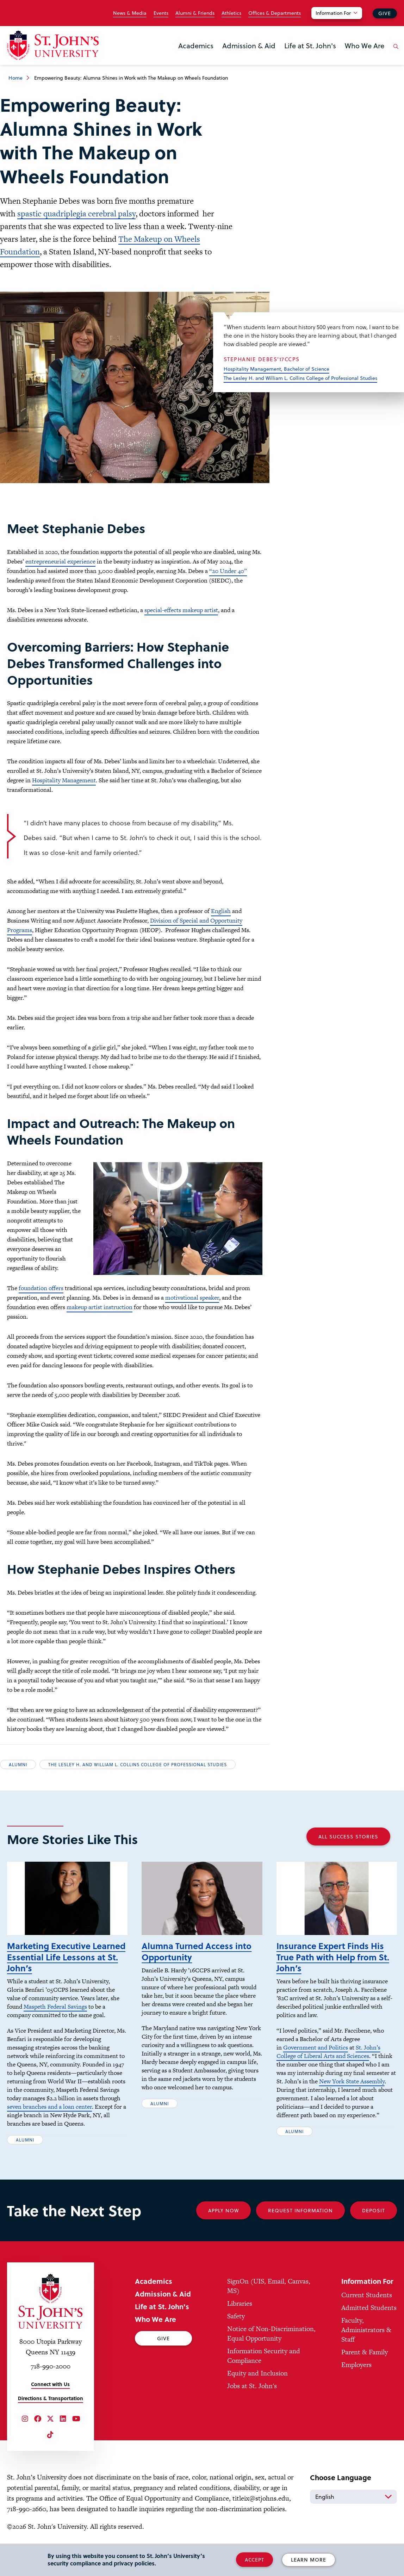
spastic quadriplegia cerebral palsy (76, 213)
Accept (254, 2559)
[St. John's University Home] (53, 45)
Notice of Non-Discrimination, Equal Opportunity (271, 2333)
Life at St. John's (310, 45)
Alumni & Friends (195, 13)
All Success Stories (348, 1836)
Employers (356, 2364)
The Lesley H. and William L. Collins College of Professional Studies (300, 378)
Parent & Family (364, 2352)
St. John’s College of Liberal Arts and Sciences (328, 2051)
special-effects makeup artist (181, 610)
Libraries (239, 2303)
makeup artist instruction (99, 1307)
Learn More (308, 2559)
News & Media (130, 13)
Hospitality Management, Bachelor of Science (276, 368)
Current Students (366, 2295)
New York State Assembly (352, 2081)
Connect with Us (50, 2384)
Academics (195, 45)
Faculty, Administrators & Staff (366, 2330)
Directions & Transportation (50, 2398)
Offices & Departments (274, 13)
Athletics (231, 13)
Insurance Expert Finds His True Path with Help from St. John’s (332, 1957)
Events (161, 13)
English (221, 911)
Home (15, 77)
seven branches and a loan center (49, 2106)
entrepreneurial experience (60, 561)
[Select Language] (353, 2497)
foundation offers (41, 1288)
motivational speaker (192, 1297)
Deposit (373, 2210)
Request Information (300, 2210)
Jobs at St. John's (252, 2386)
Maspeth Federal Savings (55, 2006)
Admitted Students (369, 2307)
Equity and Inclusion (257, 2373)
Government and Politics (315, 2047)
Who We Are (364, 45)
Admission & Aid (248, 45)
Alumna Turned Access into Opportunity (196, 1951)
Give (384, 13)
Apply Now (223, 2210)
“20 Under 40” (228, 571)
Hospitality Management (64, 780)
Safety (236, 2316)
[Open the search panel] (394, 52)
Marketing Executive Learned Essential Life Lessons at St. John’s (66, 1957)
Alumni (18, 1764)
